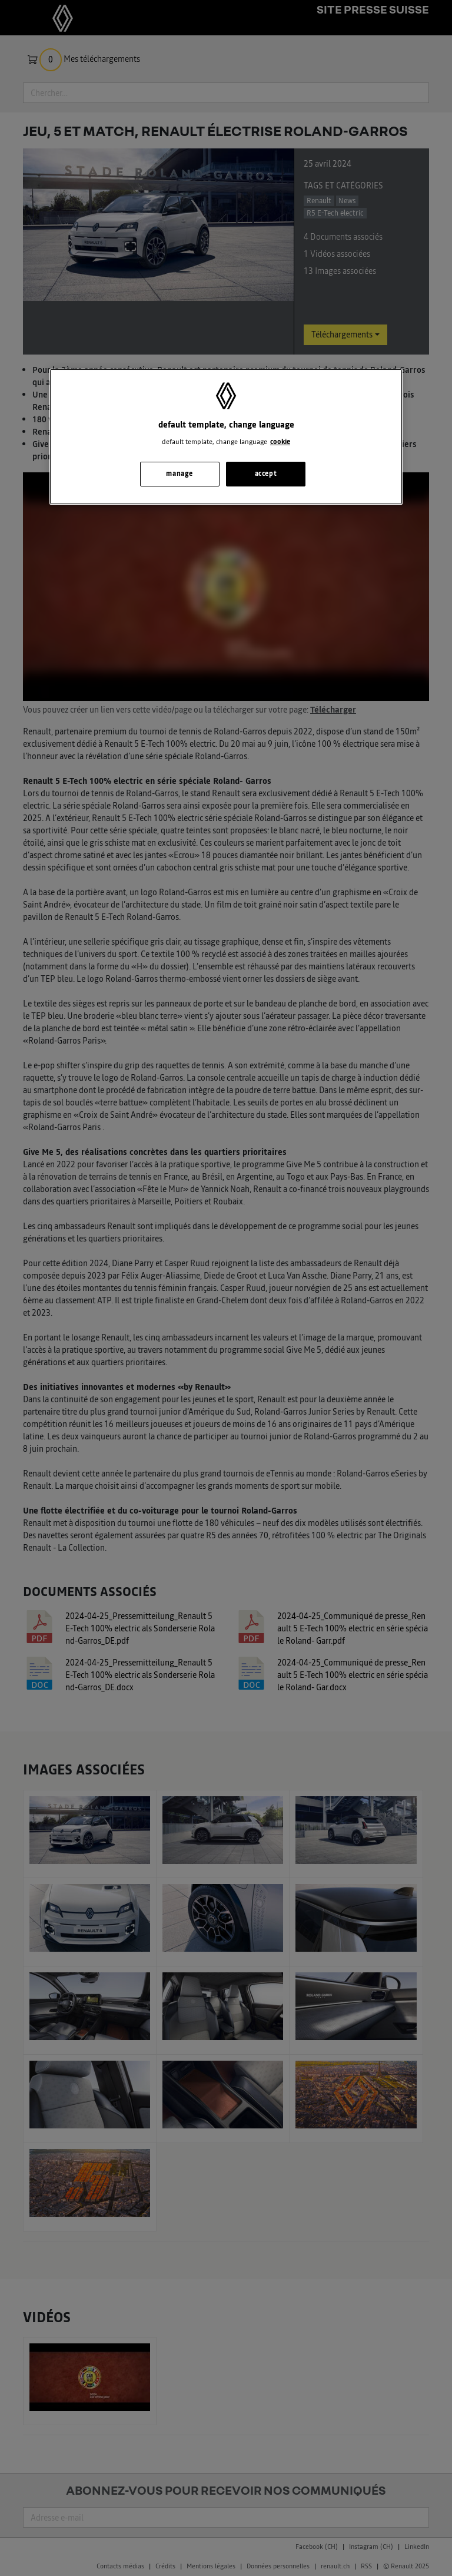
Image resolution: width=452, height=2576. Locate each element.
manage (179, 473)
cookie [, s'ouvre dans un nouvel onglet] (280, 441)
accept (266, 473)
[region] (226, 437)
